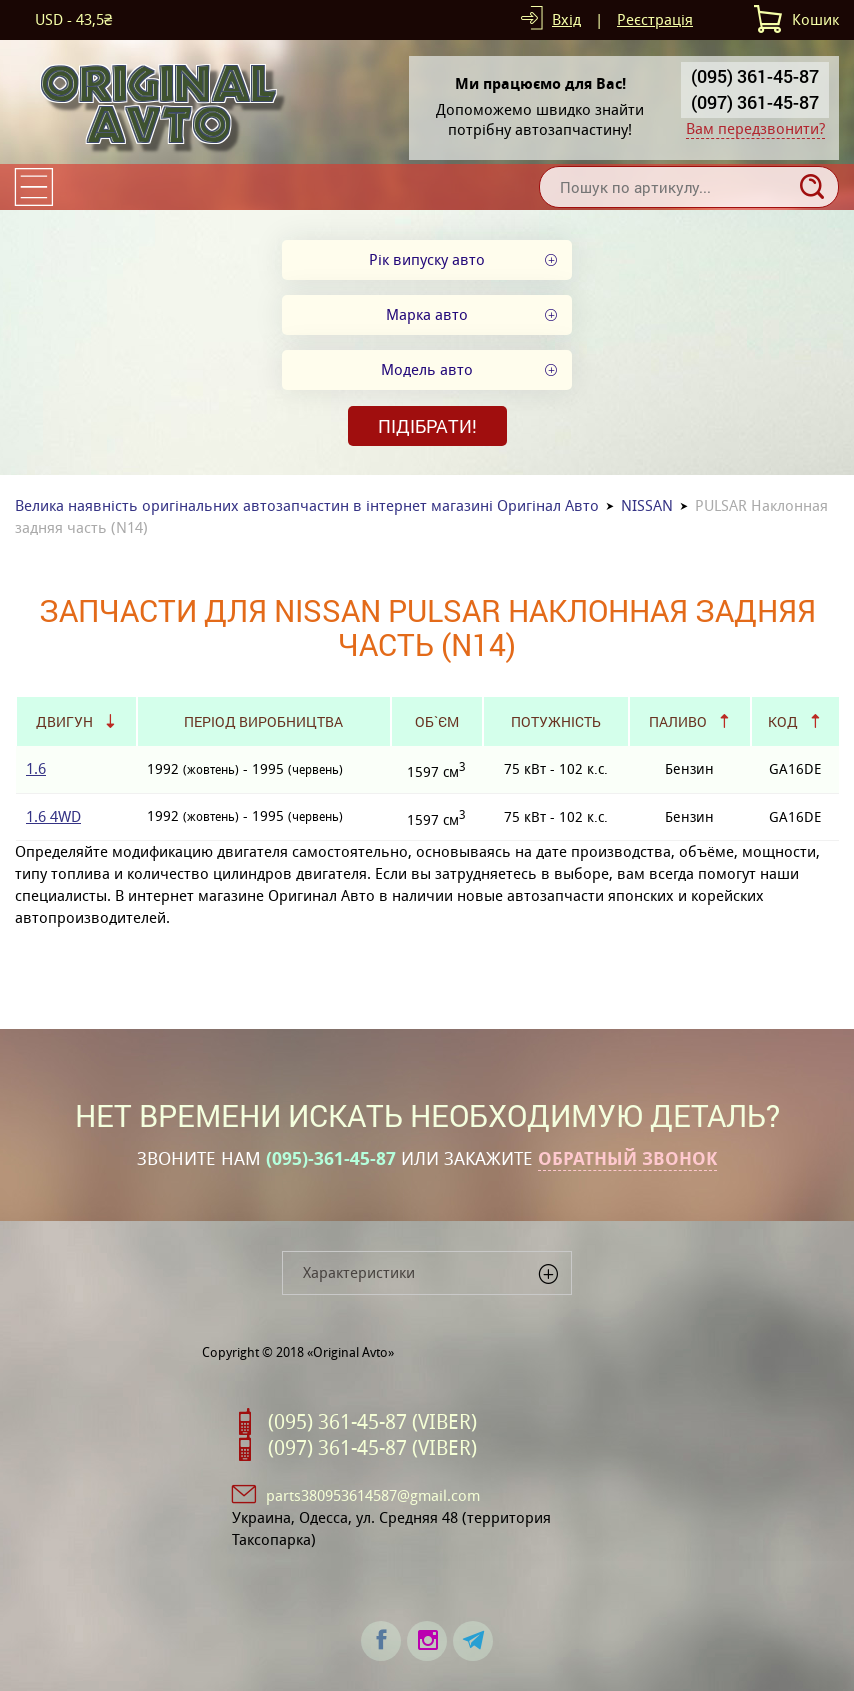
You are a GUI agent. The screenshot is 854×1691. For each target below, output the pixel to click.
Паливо (678, 721)
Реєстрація (655, 19)
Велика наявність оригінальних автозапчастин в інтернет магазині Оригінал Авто (307, 505)
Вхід (566, 19)
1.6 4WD (53, 816)
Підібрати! (427, 426)
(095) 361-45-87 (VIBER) (372, 1422)
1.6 (36, 768)
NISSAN (647, 505)
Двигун (64, 721)
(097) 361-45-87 (755, 102)
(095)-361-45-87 (331, 1159)
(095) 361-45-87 (755, 76)
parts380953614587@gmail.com (373, 1495)
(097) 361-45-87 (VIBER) (372, 1448)
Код (783, 721)
